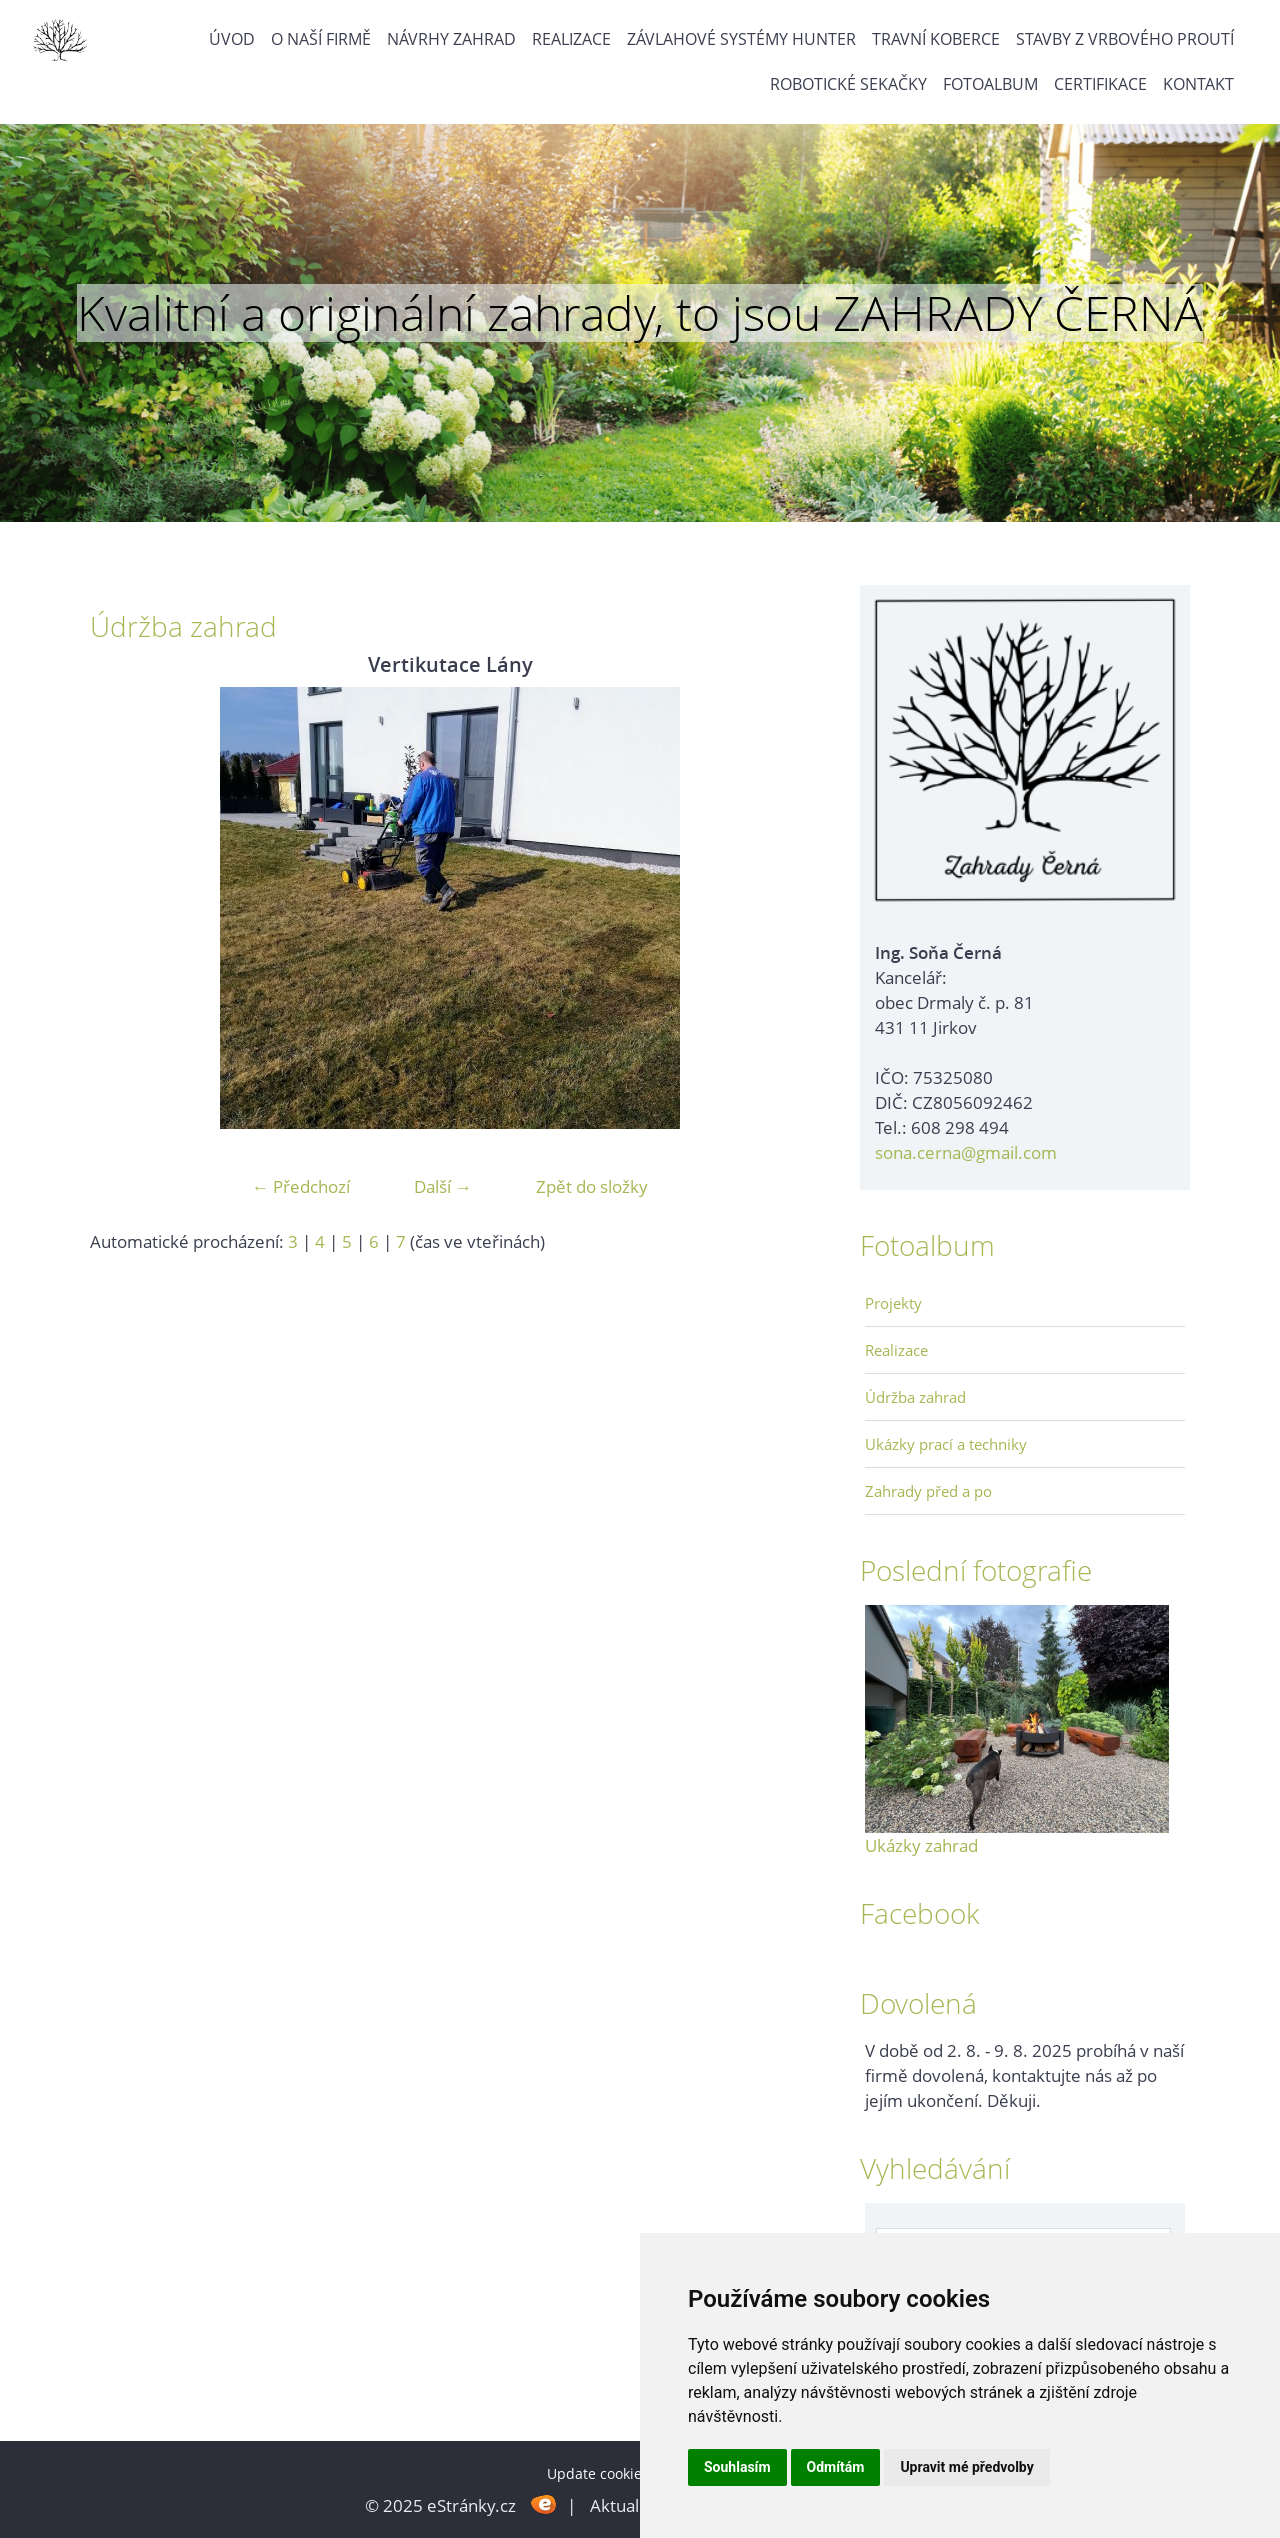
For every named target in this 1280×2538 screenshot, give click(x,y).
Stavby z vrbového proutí (1125, 39)
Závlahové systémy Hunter (741, 39)
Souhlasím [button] (737, 2467)
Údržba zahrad (915, 1397)
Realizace (571, 39)
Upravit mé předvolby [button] (966, 2467)
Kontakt (1198, 84)
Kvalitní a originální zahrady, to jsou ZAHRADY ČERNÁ (640, 313)
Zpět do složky (592, 1186)
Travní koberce (936, 39)
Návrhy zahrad (451, 39)
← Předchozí (301, 1186)
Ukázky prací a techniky (946, 1444)
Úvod (232, 39)
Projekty (893, 1303)
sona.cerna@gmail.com (966, 1152)
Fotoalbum (990, 84)
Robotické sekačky (848, 84)
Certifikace (1100, 84)
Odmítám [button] (836, 2467)
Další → (443, 1186)
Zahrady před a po (928, 1491)
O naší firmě (321, 39)
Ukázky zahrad (921, 1845)
